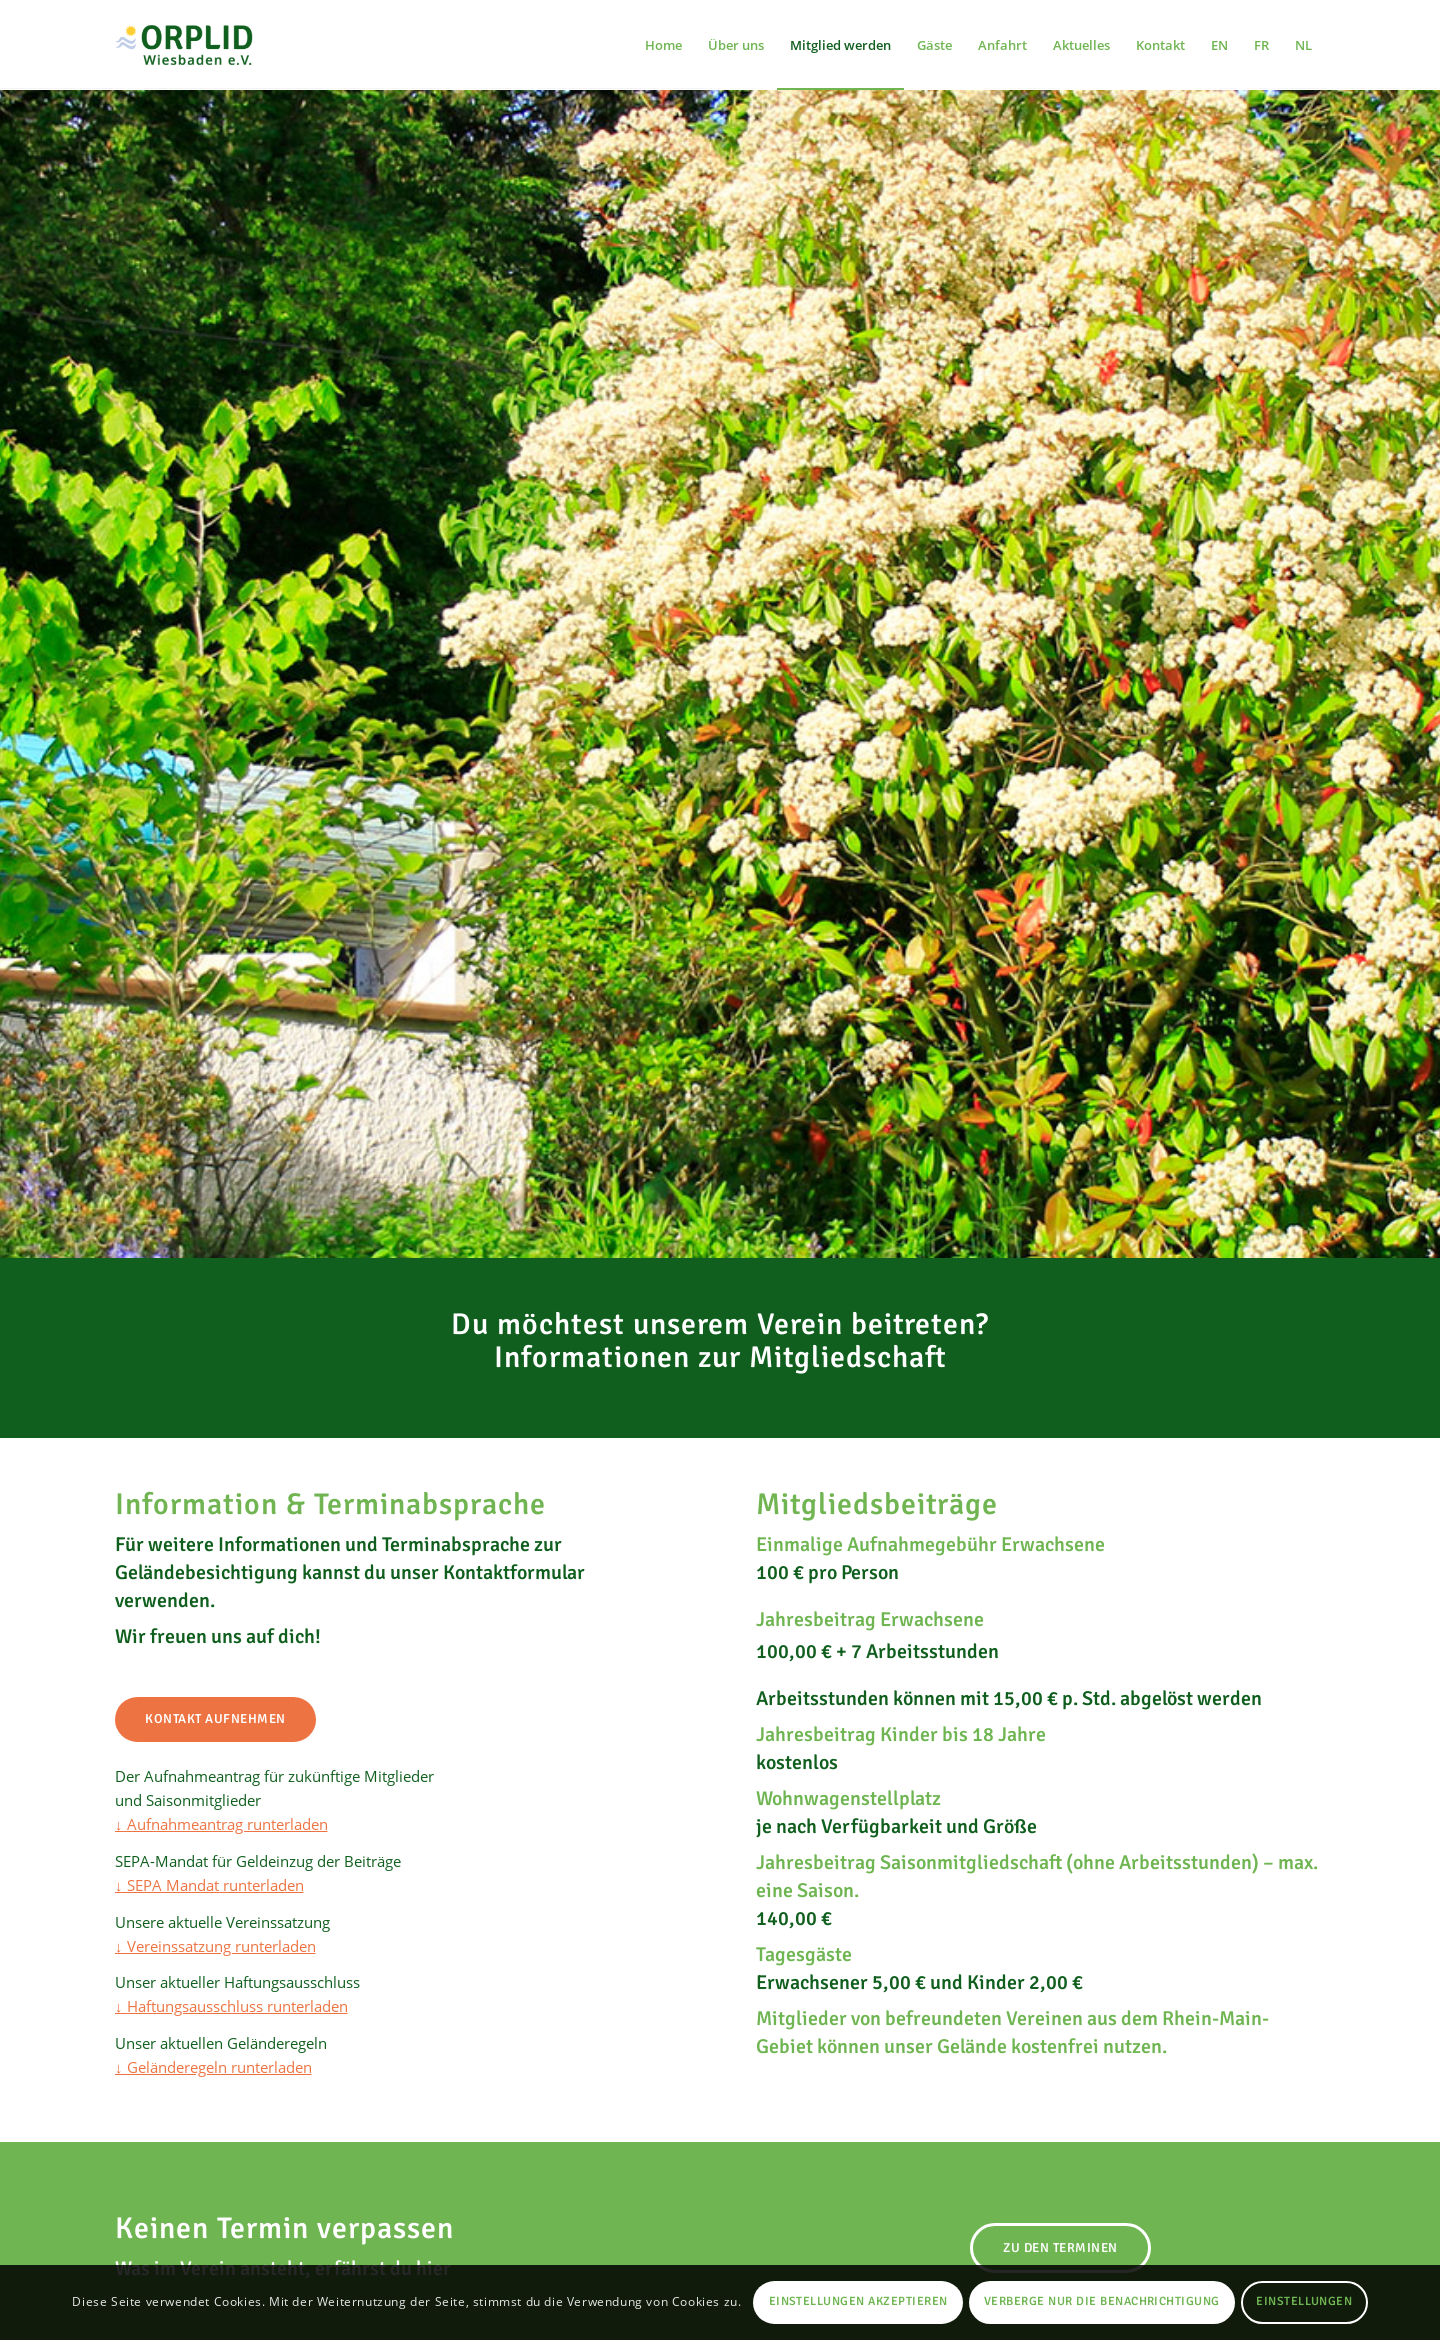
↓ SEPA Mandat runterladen (209, 1885)
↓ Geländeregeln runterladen (213, 2067)
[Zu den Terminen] (1060, 2248)
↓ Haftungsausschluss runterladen (231, 2006)
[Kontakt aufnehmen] (215, 1719)
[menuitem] (663, 45)
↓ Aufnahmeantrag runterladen (221, 1824)
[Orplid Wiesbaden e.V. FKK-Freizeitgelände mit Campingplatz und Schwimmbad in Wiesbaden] (196, 45)
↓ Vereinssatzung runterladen (215, 1946)
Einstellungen (1304, 2301)
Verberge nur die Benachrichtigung (1102, 2301)
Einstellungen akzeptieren (858, 2301)
